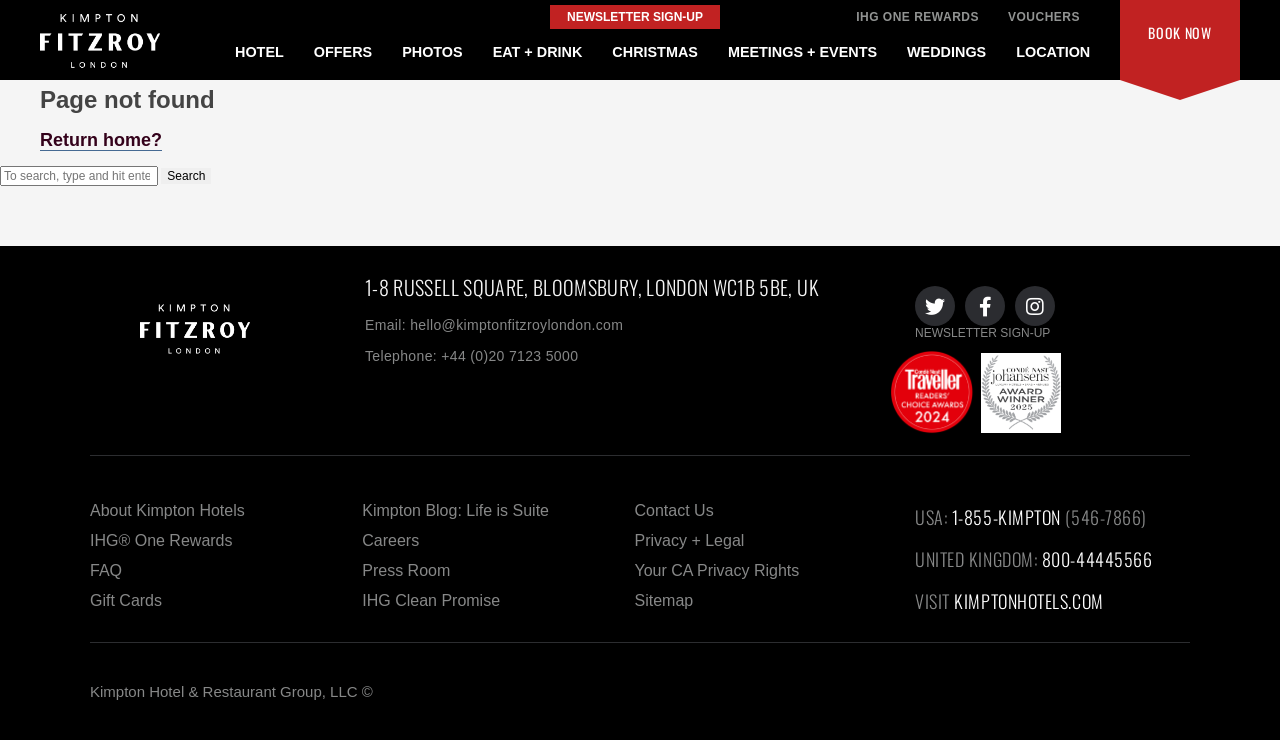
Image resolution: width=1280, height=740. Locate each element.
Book (1180, 32)
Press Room (406, 570)
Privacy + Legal (690, 540)
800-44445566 (1097, 559)
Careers (390, 540)
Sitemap (664, 600)
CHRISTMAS (655, 52)
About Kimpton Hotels (167, 510)
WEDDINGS (946, 52)
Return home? (101, 140)
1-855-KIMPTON (1006, 517)
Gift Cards (126, 600)
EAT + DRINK (538, 52)
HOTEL (259, 52)
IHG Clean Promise (431, 600)
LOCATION (1053, 52)
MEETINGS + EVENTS (802, 52)
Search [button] (186, 176)
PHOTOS (432, 52)
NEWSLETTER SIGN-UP (982, 333)
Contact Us (674, 510)
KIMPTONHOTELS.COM (1028, 601)
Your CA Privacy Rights (717, 570)
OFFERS (343, 52)
